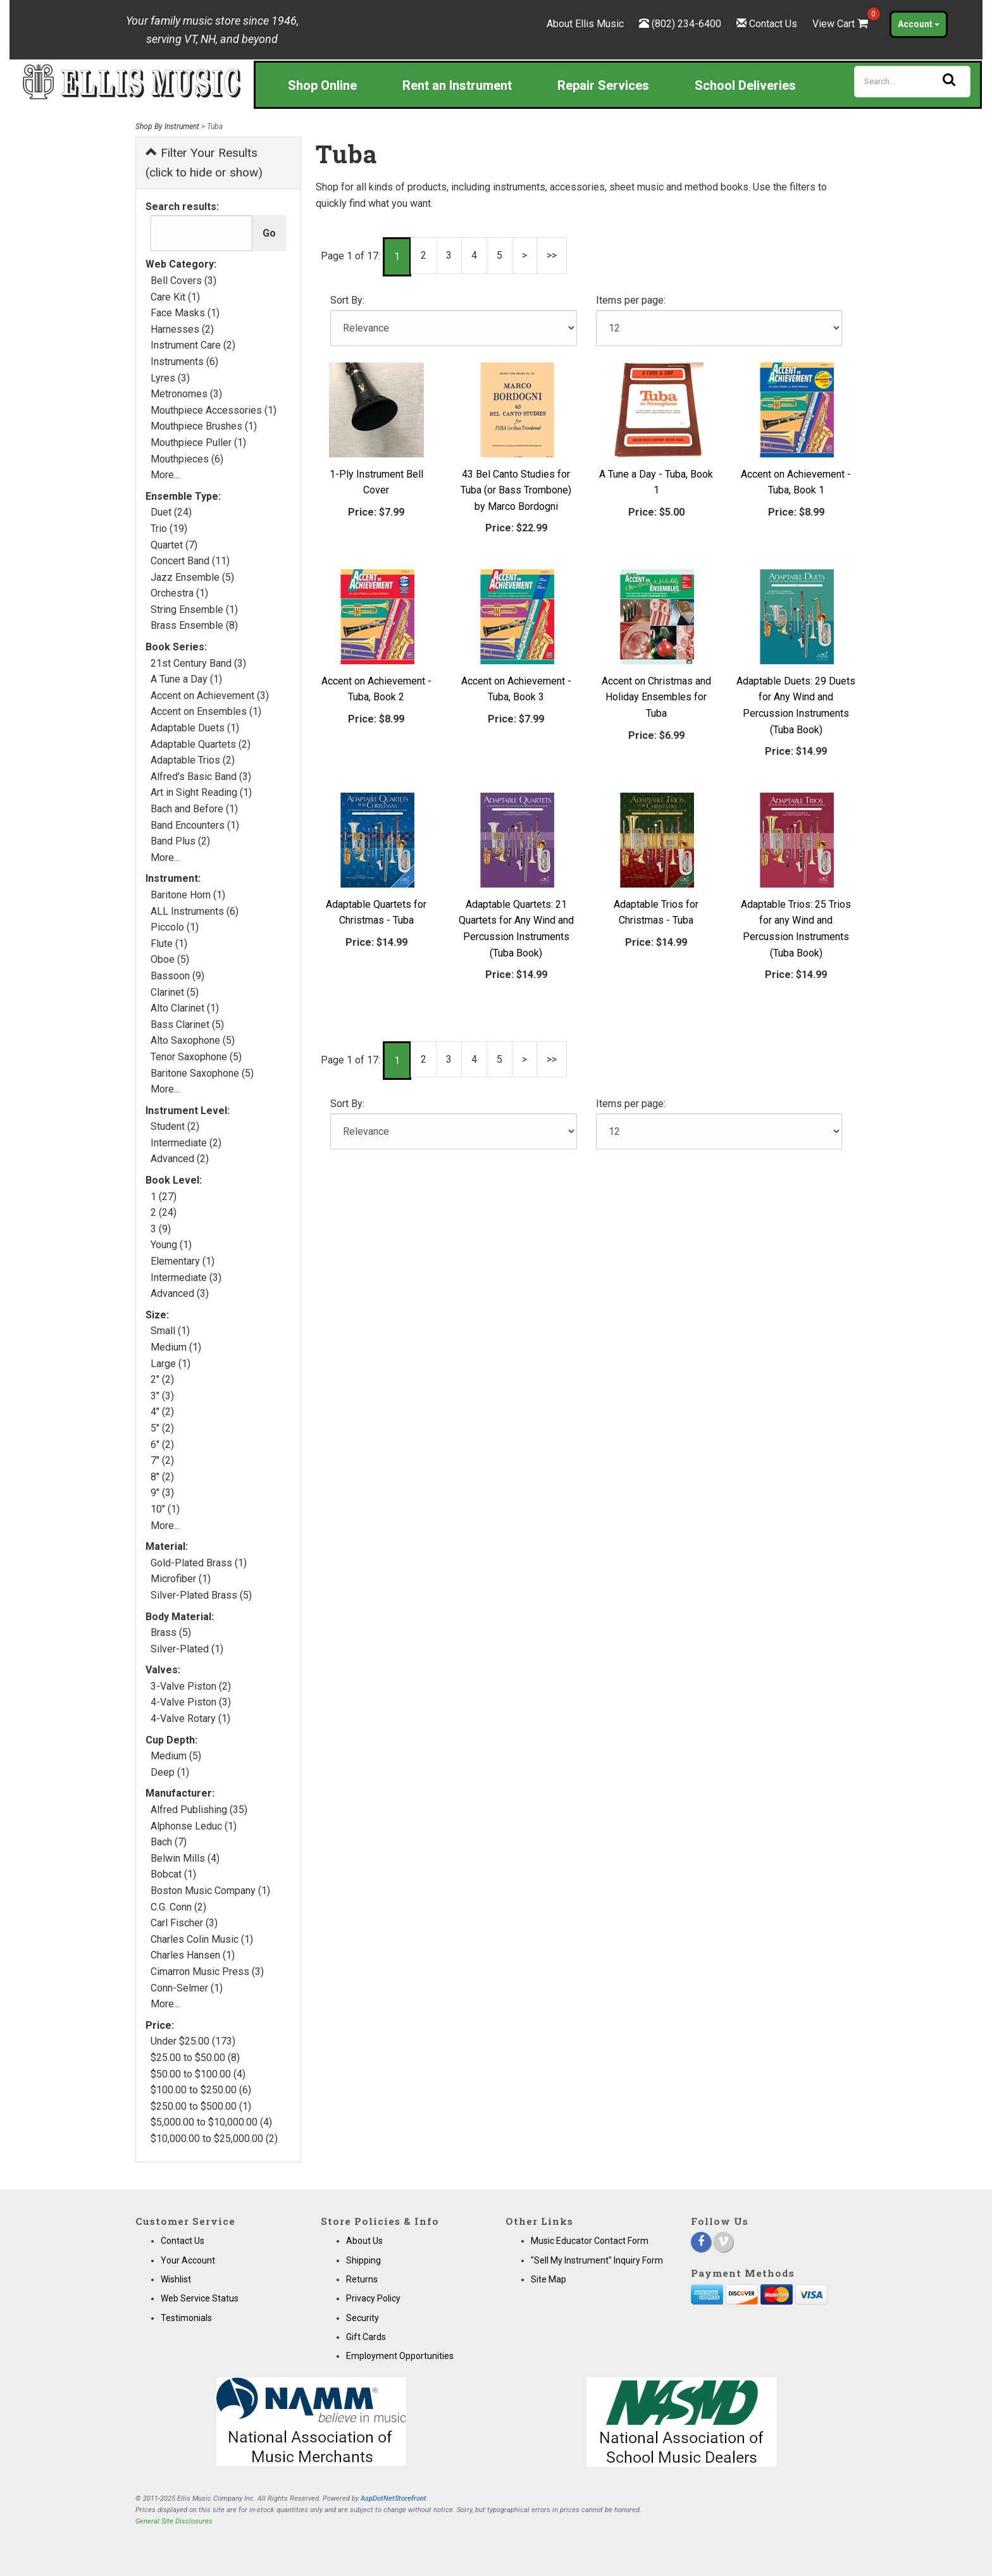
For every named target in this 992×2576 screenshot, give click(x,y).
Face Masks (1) (185, 313)
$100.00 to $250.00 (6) (201, 2090)
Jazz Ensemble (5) (192, 577)
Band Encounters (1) (195, 825)
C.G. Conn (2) (178, 1907)
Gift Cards (366, 2337)
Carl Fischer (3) (184, 1923)
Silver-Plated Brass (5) (201, 1595)
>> (552, 255)
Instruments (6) (184, 362)
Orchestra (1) (179, 593)
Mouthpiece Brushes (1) (204, 426)
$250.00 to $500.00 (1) (201, 2106)
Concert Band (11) (190, 561)
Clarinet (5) (175, 992)
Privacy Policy (373, 2298)
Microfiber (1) (181, 1579)
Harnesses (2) (182, 329)
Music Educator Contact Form (589, 2241)
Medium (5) (176, 1756)
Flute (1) (169, 944)
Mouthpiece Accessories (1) (213, 410)
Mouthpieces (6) (187, 459)
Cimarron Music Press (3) (207, 1972)
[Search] (912, 81)
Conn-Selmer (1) (187, 1988)
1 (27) (164, 1197)
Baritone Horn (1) (188, 895)
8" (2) (162, 1477)
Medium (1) (176, 1347)
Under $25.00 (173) (193, 2041)
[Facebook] (701, 2242)
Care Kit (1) (175, 297)
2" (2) (162, 1379)
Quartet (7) (174, 545)
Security (362, 2318)
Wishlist (176, 2279)
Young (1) (171, 1245)
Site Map (548, 2279)
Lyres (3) (170, 378)
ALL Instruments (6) (195, 911)
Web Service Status (200, 2298)
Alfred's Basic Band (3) (201, 777)
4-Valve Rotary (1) (190, 1718)
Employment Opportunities (400, 2356)
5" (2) (162, 1428)
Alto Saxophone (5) (193, 1040)
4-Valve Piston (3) (191, 1702)
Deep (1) (170, 1772)
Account (918, 24)
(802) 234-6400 (686, 24)
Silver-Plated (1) (187, 1649)
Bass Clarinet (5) (187, 1025)
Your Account (188, 2260)
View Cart (841, 24)
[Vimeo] (723, 2242)
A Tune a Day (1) (186, 679)
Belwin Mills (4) (185, 1858)
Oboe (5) (170, 959)
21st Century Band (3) (198, 663)
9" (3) (162, 1493)
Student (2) (175, 1126)
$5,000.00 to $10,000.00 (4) (211, 2122)
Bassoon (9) (177, 976)
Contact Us (773, 24)
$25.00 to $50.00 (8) (195, 2058)
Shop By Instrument (167, 126)
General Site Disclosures (174, 2521)
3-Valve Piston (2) (191, 1686)
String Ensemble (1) (194, 610)
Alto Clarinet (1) (185, 1008)
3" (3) (162, 1396)
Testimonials (186, 2318)
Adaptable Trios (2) (193, 760)
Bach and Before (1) (194, 809)
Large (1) (170, 1364)
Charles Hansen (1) (193, 1955)
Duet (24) (171, 512)
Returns (362, 2279)
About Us (364, 2241)
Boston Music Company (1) (210, 1891)
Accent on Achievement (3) (210, 696)
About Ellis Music (585, 24)
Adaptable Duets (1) (195, 728)
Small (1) (170, 1331)
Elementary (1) (182, 1261)
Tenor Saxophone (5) (196, 1057)
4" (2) (162, 1412)
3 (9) (161, 1229)
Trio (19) (169, 529)
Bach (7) (169, 1842)
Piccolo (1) (175, 927)
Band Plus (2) (180, 841)
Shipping (363, 2260)
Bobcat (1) (173, 1874)
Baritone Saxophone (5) (202, 1073)
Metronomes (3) (186, 394)
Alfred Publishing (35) (199, 1810)
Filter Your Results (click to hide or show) (204, 163)
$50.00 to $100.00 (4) (198, 2074)
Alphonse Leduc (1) (194, 1826)
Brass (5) (171, 1632)
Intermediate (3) (186, 1278)
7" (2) (162, 1460)
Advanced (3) (180, 1293)
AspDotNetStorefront (393, 2498)
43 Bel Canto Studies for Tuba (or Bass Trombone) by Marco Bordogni (516, 490)
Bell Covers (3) (183, 281)
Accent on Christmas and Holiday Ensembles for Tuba (656, 697)
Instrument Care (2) (193, 345)
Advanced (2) (180, 1159)
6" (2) (162, 1445)
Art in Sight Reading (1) (201, 792)
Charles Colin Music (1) (202, 1939)
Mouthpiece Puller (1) (198, 443)
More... (165, 475)
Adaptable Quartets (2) (201, 744)
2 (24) (164, 1212)
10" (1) (165, 1509)
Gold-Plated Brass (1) (199, 1563)
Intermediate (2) (186, 1143)
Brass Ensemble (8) (194, 625)
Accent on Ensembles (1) (206, 711)
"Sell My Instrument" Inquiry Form (597, 2260)
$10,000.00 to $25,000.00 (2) (214, 2139)
